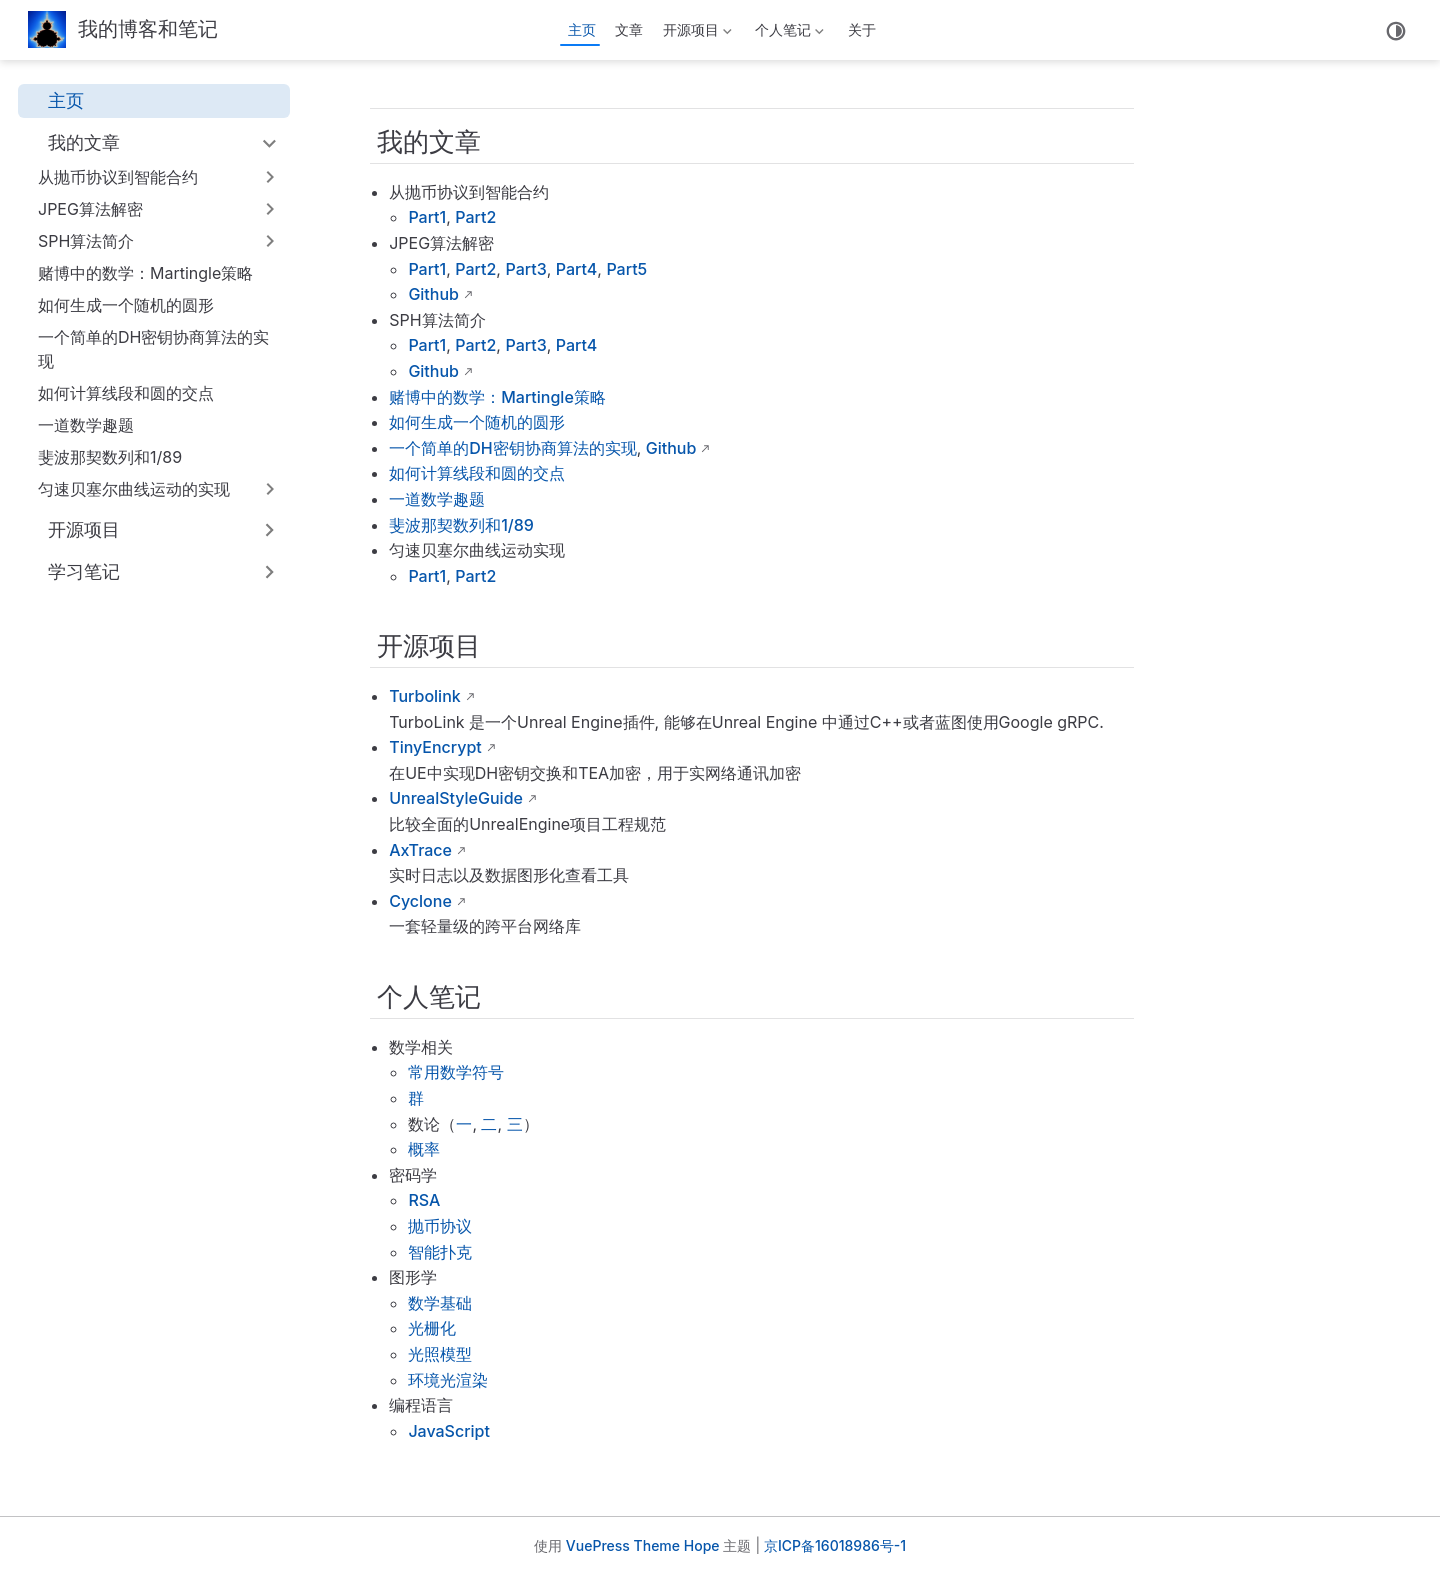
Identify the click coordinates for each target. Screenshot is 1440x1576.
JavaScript (448, 1431)
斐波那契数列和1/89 (110, 457)
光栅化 (432, 1328)
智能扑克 (440, 1252)
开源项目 (695, 33)
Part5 (626, 269)
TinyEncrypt (435, 747)
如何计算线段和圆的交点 (126, 393)
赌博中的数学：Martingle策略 (145, 273)
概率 (424, 1149)
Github (433, 294)
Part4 (577, 269)
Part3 (525, 269)
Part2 (475, 217)
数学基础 (440, 1303)
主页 (582, 29)
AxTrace (420, 850)
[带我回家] (123, 30)
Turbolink (425, 696)
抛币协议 (440, 1226)
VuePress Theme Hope (643, 1545)
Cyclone (420, 901)
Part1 (427, 217)
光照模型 (440, 1354)
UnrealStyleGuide (456, 798)
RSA (424, 1200)
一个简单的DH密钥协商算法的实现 (153, 349)
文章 (629, 29)
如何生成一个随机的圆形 (126, 305)
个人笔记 (788, 33)
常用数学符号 (456, 1072)
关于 (862, 29)
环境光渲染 (448, 1380)
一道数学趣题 (86, 425)
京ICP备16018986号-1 (835, 1545)
